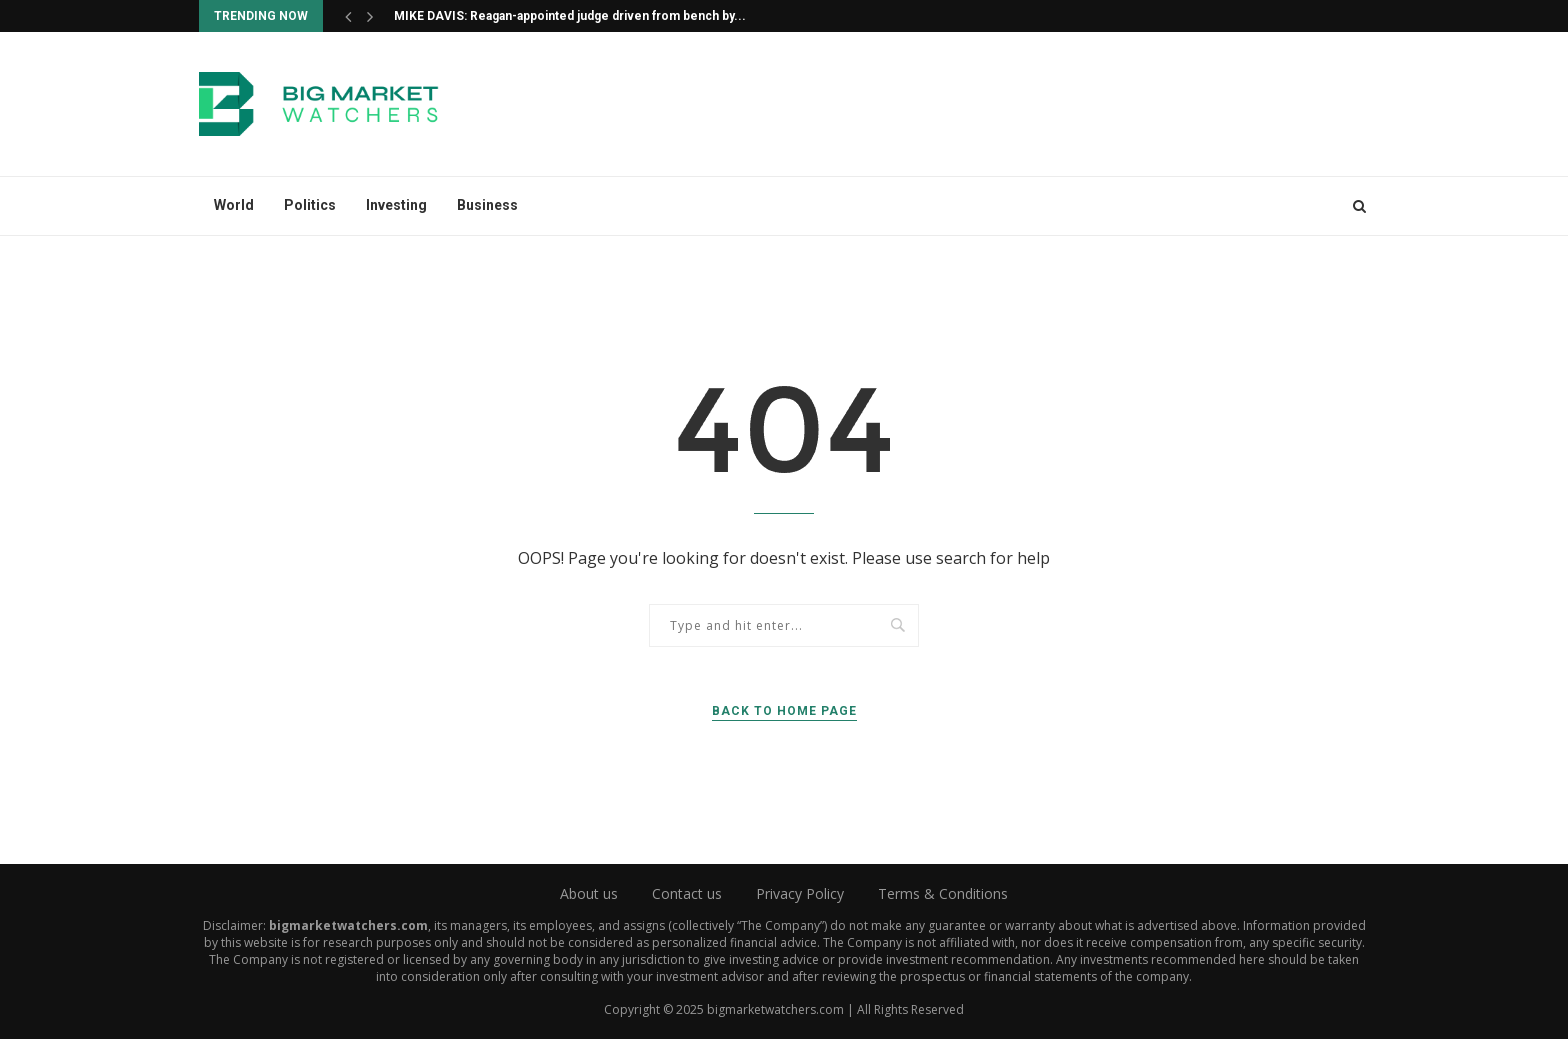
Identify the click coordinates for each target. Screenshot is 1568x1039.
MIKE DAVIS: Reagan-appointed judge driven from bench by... (570, 16)
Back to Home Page (784, 711)
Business (487, 205)
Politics (310, 205)
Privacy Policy (800, 893)
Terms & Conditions (943, 893)
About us (589, 893)
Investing (396, 205)
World (234, 205)
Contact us (687, 893)
